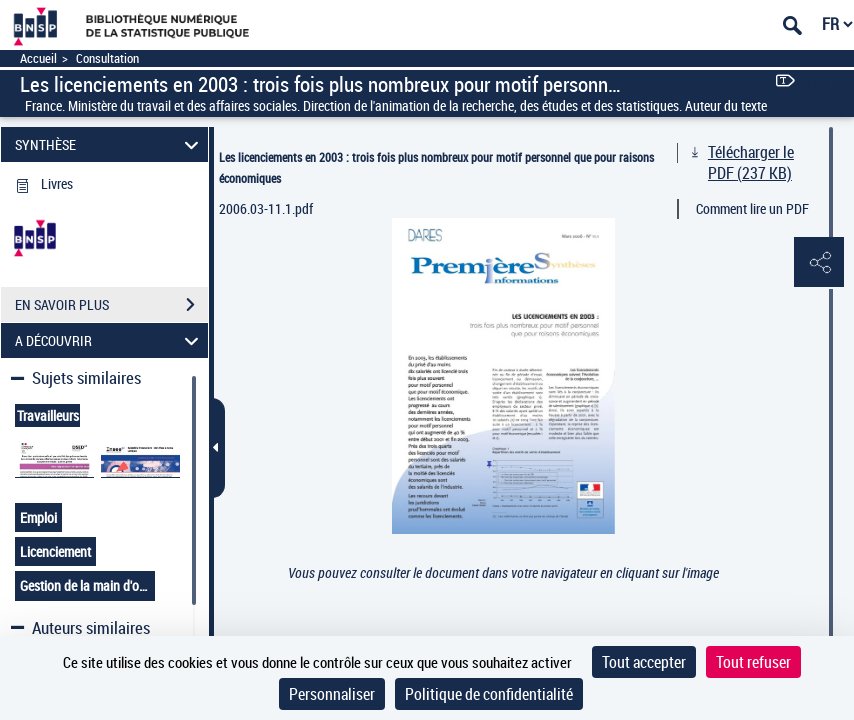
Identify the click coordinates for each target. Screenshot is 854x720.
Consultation (107, 58)
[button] (819, 263)
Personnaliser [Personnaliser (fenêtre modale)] (332, 694)
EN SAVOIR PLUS (111, 305)
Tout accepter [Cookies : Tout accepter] (644, 662)
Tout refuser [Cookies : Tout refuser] (753, 662)
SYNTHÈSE (109, 144)
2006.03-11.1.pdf (266, 208)
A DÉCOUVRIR (109, 340)
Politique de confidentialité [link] (489, 694)
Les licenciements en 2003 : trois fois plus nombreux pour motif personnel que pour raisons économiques (436, 167)
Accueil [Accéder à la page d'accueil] (38, 58)
